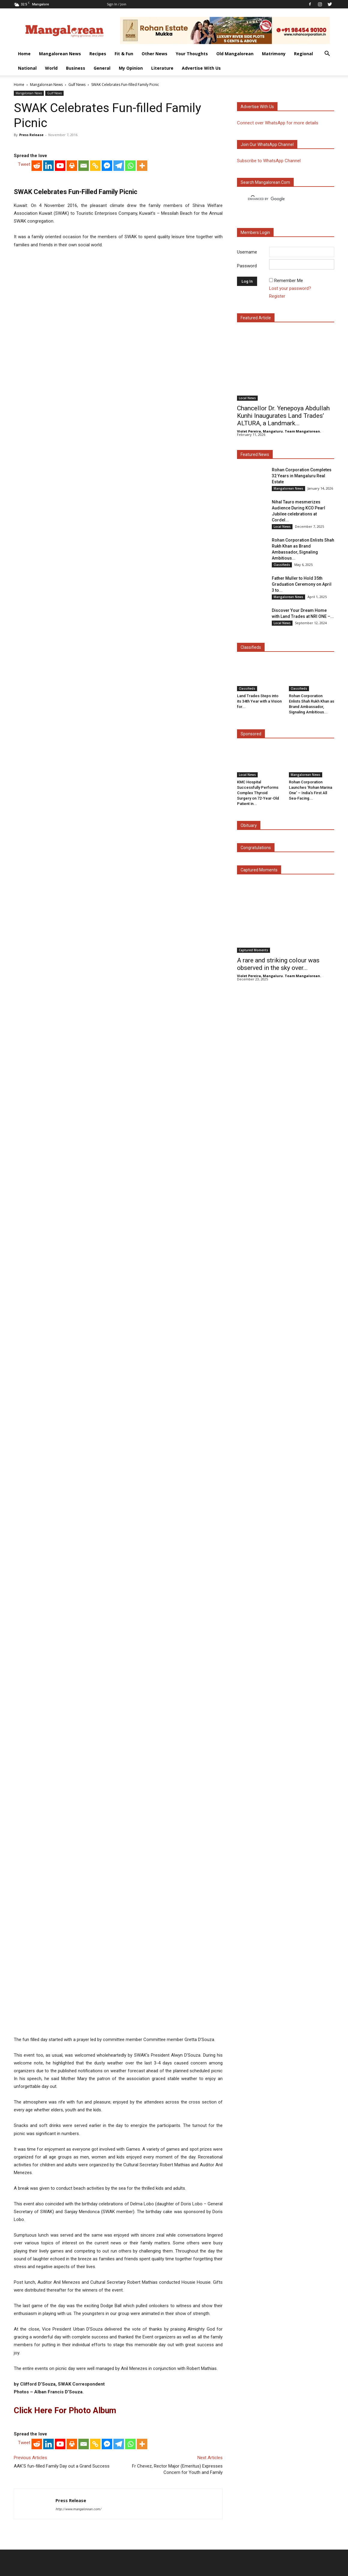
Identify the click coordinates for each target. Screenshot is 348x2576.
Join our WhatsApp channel (267, 144)
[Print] (72, 305)
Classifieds (282, 565)
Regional (303, 53)
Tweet (24, 304)
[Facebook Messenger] (107, 305)
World (51, 68)
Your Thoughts (192, 53)
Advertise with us (257, 106)
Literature (162, 68)
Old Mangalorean (235, 53)
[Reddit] (37, 305)
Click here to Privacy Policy (178, 2523)
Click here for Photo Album (65, 2315)
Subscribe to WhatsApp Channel (269, 160)
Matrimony (274, 53)
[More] (142, 305)
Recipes (97, 53)
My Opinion (131, 68)
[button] (327, 54)
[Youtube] (60, 305)
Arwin (141, 2560)
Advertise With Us (201, 68)
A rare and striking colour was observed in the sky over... (278, 964)
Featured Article (256, 317)
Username (247, 252)
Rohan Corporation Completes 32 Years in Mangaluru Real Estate (302, 475)
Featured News (255, 454)
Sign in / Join (116, 4)
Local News (247, 398)
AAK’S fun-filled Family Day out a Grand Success (62, 2371)
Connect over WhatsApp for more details (277, 123)
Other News (154, 53)
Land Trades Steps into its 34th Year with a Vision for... (259, 701)
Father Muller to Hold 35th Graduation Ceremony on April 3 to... (302, 584)
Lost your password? (290, 288)
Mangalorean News (60, 53)
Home (24, 53)
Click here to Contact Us (123, 2523)
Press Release (31, 134)
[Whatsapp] (130, 305)
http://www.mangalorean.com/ (78, 2414)
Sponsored (251, 733)
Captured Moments (259, 869)
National (27, 68)
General (102, 68)
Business (75, 68)
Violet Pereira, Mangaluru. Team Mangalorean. (279, 431)
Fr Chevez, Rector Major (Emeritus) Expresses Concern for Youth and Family (177, 2374)
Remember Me (288, 280)
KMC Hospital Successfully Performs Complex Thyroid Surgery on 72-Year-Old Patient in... (258, 793)
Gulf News (77, 84)
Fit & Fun (124, 53)
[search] (280, 199)
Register (277, 296)
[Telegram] (118, 305)
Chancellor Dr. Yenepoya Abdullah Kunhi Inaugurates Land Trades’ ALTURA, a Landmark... (283, 416)
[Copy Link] (95, 305)
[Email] (83, 305)
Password (247, 266)
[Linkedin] (48, 305)
